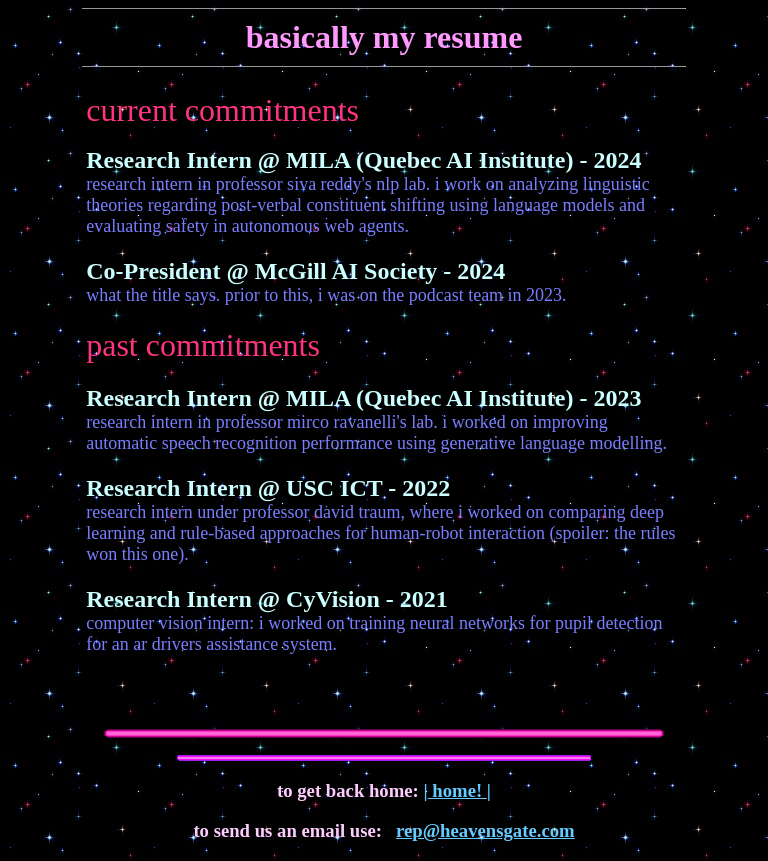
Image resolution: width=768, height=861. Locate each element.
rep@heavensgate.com (485, 830)
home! (457, 790)
